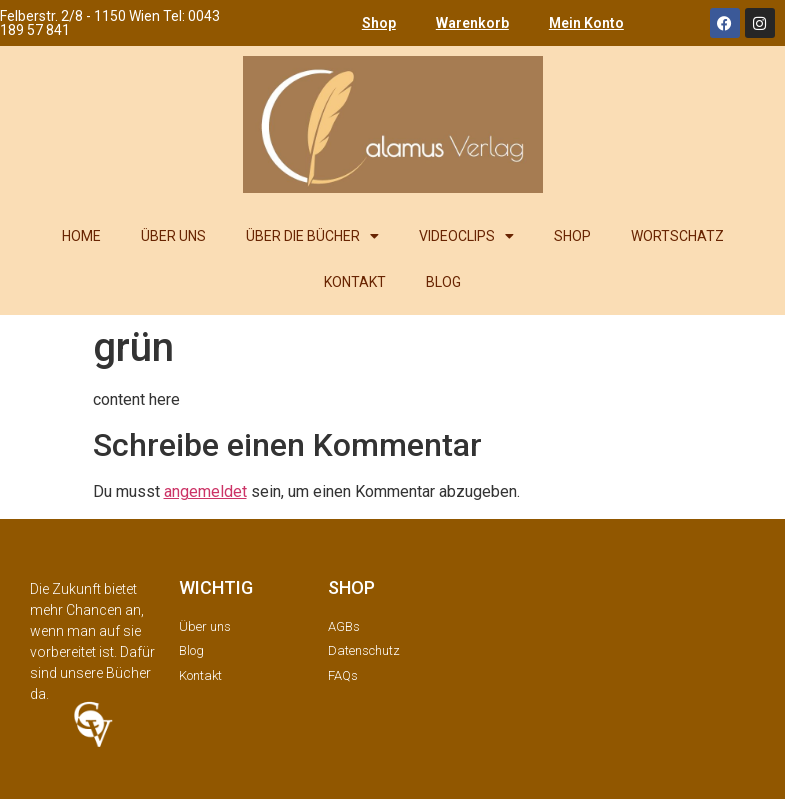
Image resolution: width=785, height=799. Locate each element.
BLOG (443, 282)
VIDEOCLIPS (466, 236)
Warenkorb (472, 23)
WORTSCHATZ (677, 236)
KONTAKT (355, 282)
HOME (81, 236)
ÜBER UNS (173, 236)
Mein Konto (586, 23)
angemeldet (205, 491)
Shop (379, 23)
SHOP (572, 236)
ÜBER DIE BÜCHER (312, 236)
